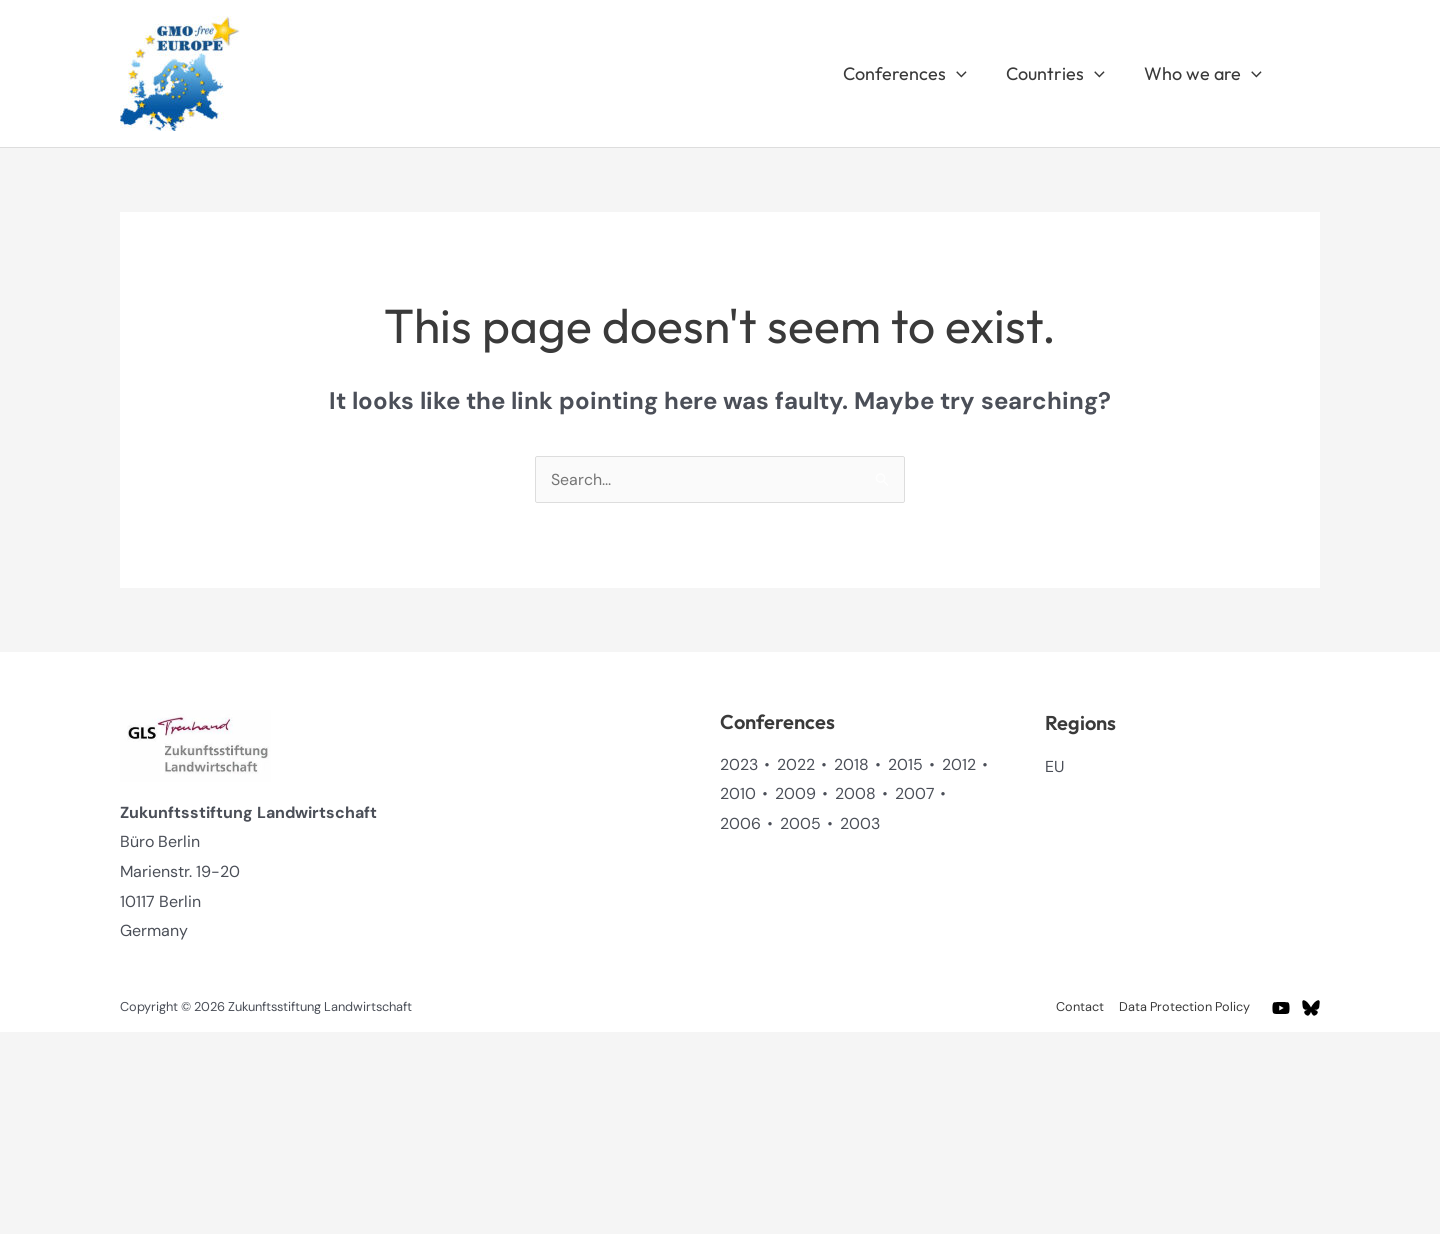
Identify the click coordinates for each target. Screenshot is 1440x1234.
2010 (738, 793)
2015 (905, 764)
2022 (796, 764)
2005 (800, 823)
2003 (860, 823)
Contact (1084, 1006)
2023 (739, 764)
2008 (855, 793)
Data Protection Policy (1186, 1006)
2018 (851, 764)
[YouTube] (1281, 1008)
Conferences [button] (913, 74)
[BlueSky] (1311, 1008)
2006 (740, 823)
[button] (964, 74)
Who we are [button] (1205, 74)
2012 (959, 764)
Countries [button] (1060, 74)
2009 (795, 793)
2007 (915, 793)
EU (1055, 766)
